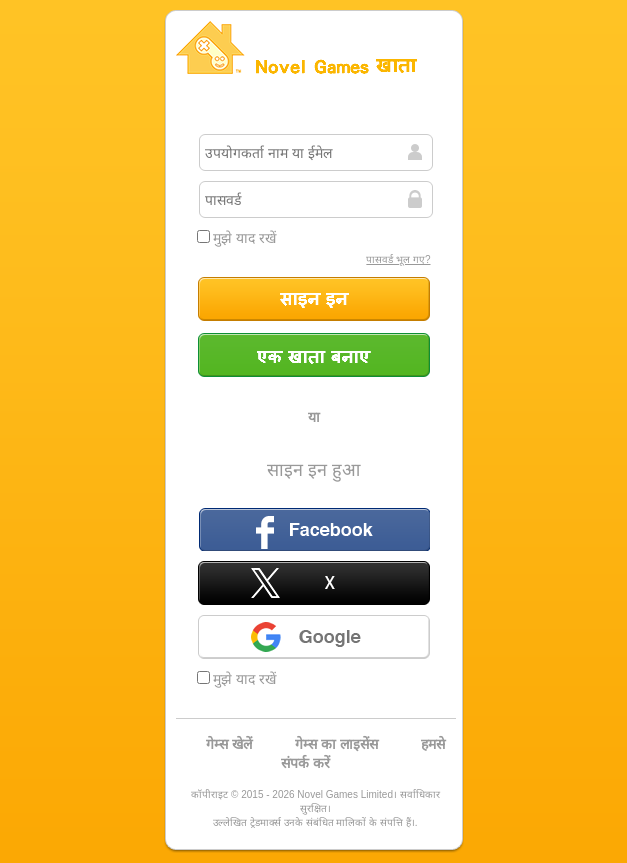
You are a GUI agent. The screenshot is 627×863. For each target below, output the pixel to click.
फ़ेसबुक (314, 529)
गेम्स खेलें (229, 744)
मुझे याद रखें (237, 238)
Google (314, 637)
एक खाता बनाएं (314, 355)
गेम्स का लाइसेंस (336, 744)
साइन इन (314, 299)
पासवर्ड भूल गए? (398, 259)
